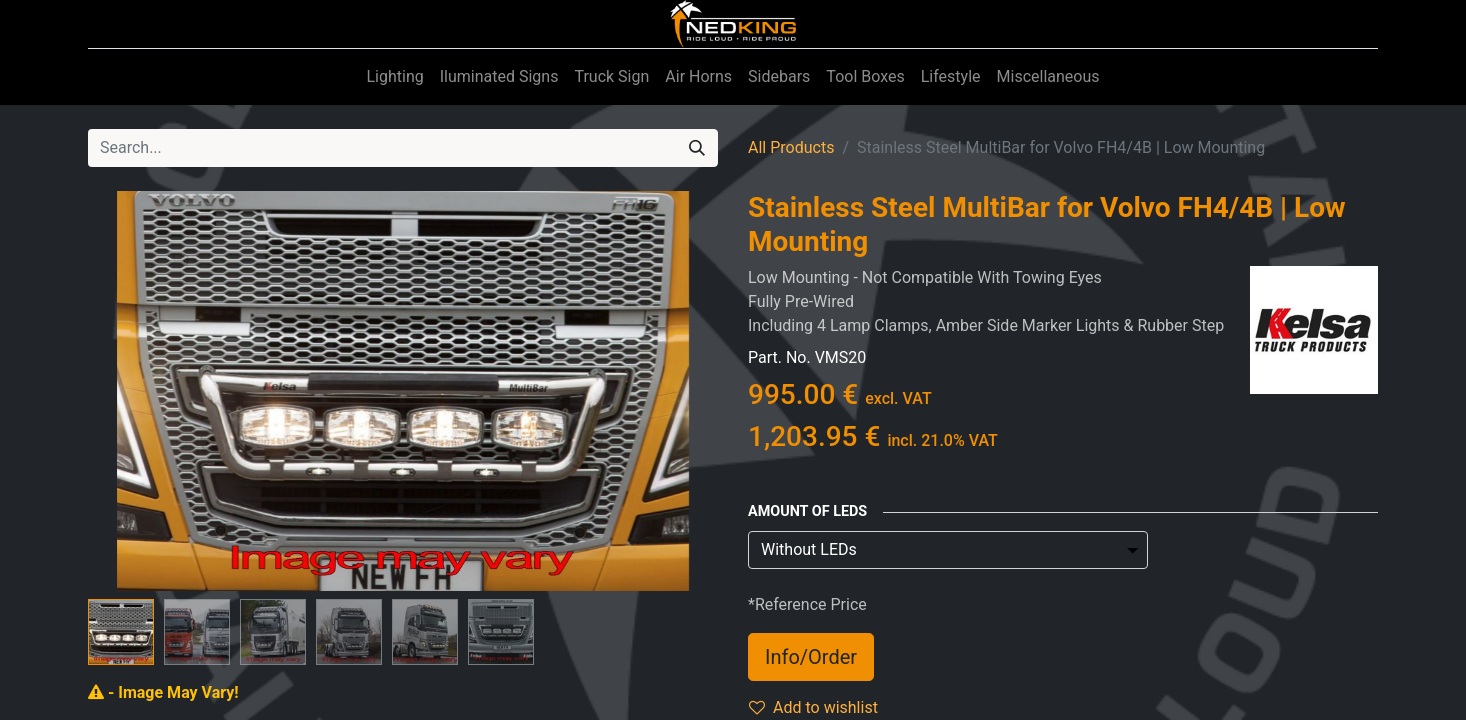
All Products (791, 147)
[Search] (697, 148)
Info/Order (811, 657)
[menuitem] (394, 77)
